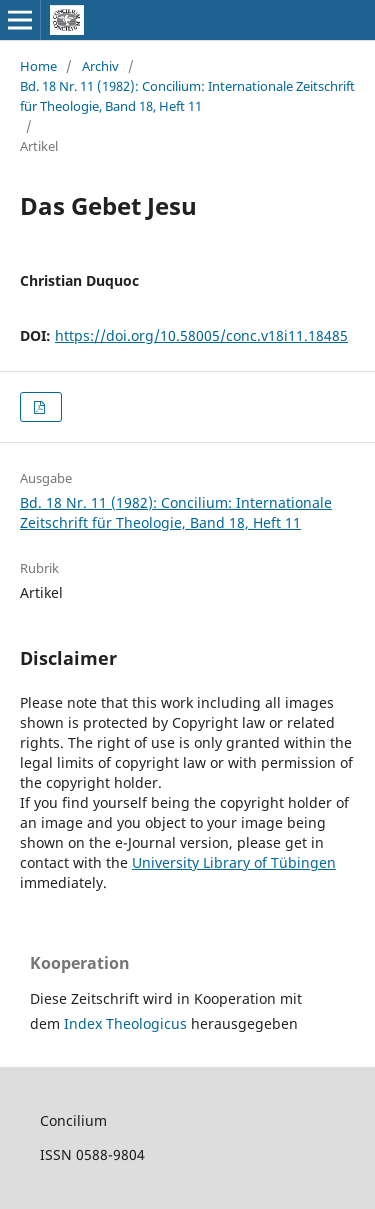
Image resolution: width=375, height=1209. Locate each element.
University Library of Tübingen (234, 862)
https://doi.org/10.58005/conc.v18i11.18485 (201, 335)
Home (38, 66)
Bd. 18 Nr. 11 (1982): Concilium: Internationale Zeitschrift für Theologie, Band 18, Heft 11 (187, 96)
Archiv (100, 66)
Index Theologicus (127, 1023)
